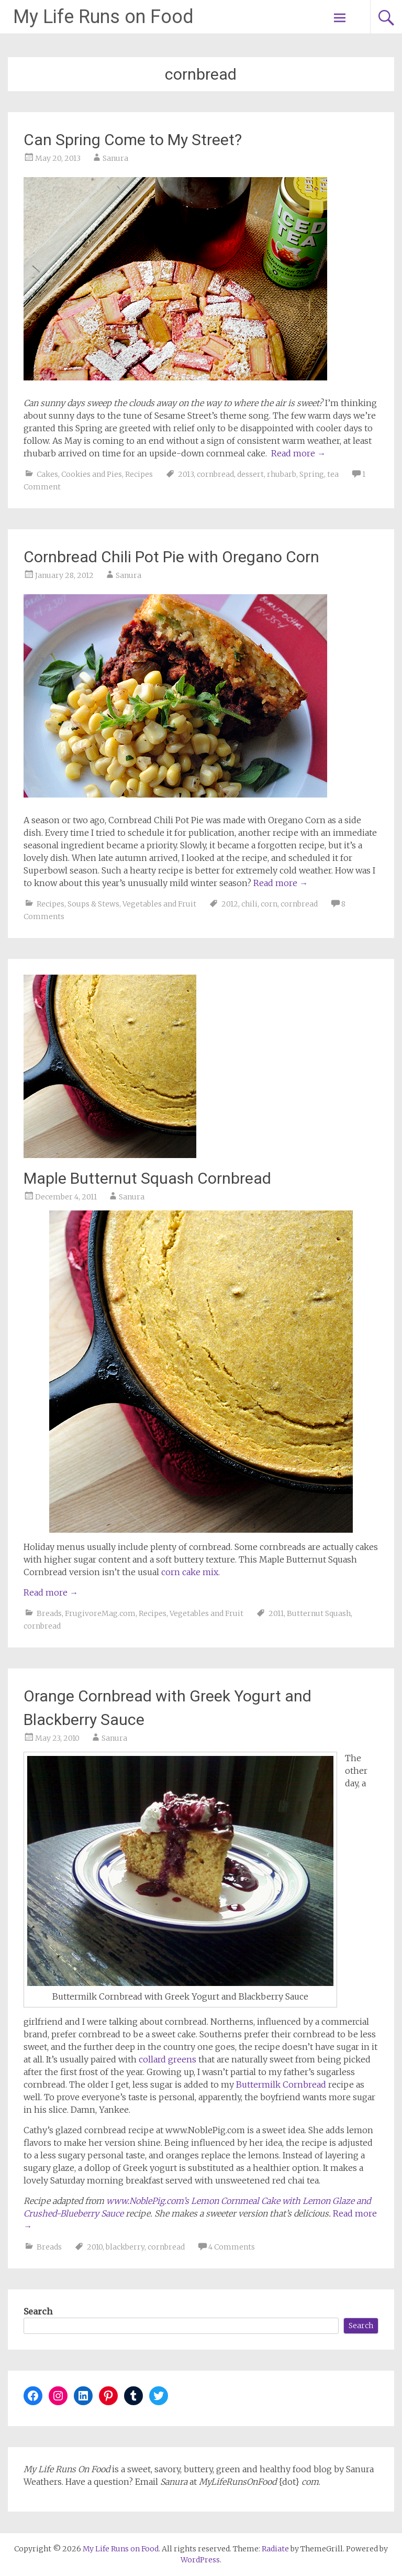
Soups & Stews (93, 904)
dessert (250, 474)
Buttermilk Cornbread (281, 2084)
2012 (229, 904)
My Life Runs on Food (103, 17)
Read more (298, 453)
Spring (311, 474)
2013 (186, 474)
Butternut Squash (319, 1613)
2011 (276, 1613)
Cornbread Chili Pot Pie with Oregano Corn (171, 557)
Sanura (115, 158)
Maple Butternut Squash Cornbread (147, 1178)
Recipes (139, 474)
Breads (49, 1613)
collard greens (167, 2059)
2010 (95, 2247)
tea (333, 474)
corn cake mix (189, 1572)
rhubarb (281, 474)
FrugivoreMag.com (100, 1613)
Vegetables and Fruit (159, 904)
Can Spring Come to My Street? (133, 139)
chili (249, 904)
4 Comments (231, 2247)
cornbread (215, 474)
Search (38, 2311)
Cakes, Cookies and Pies (79, 474)
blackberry (125, 2247)
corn (269, 904)
